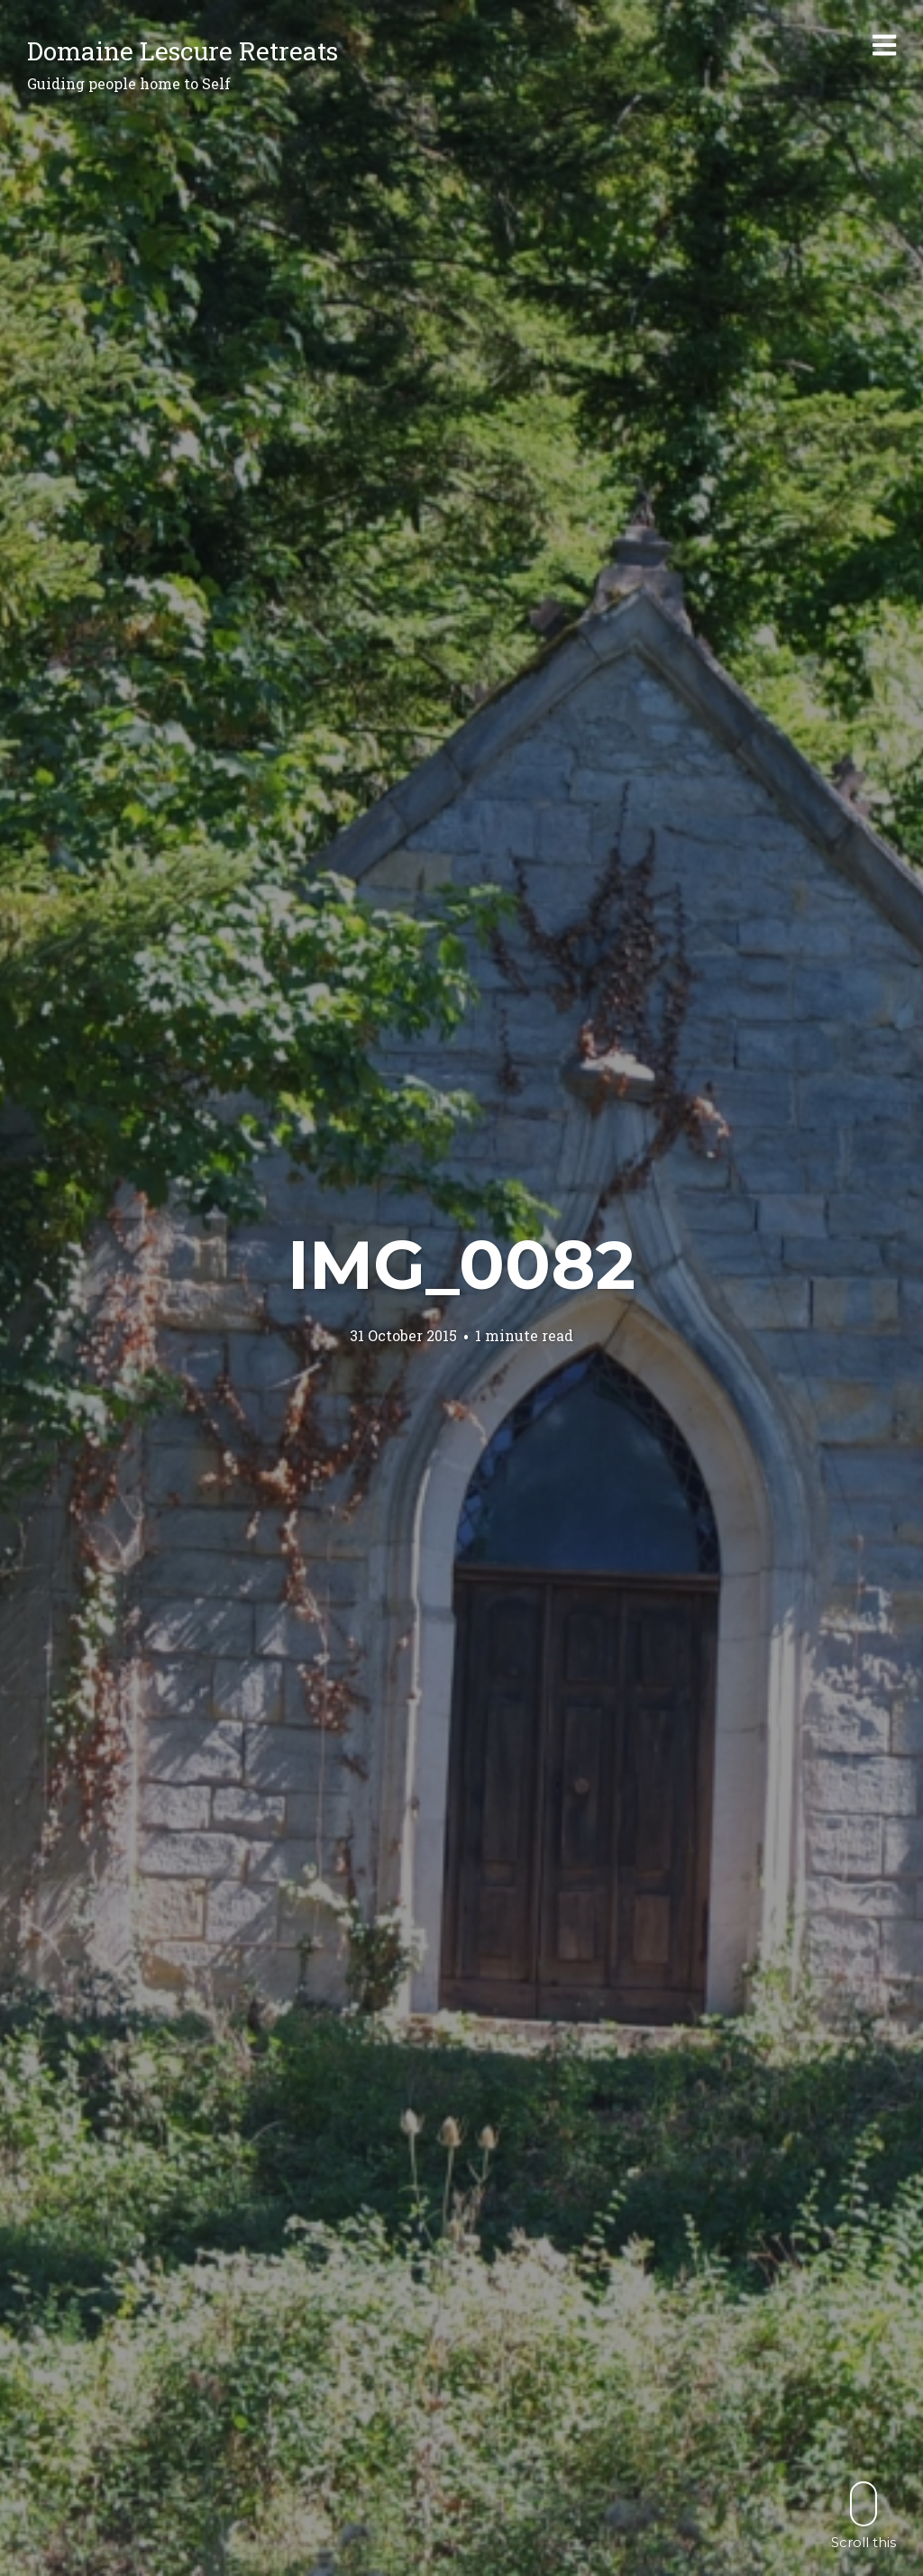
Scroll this (863, 2515)
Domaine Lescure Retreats (182, 51)
